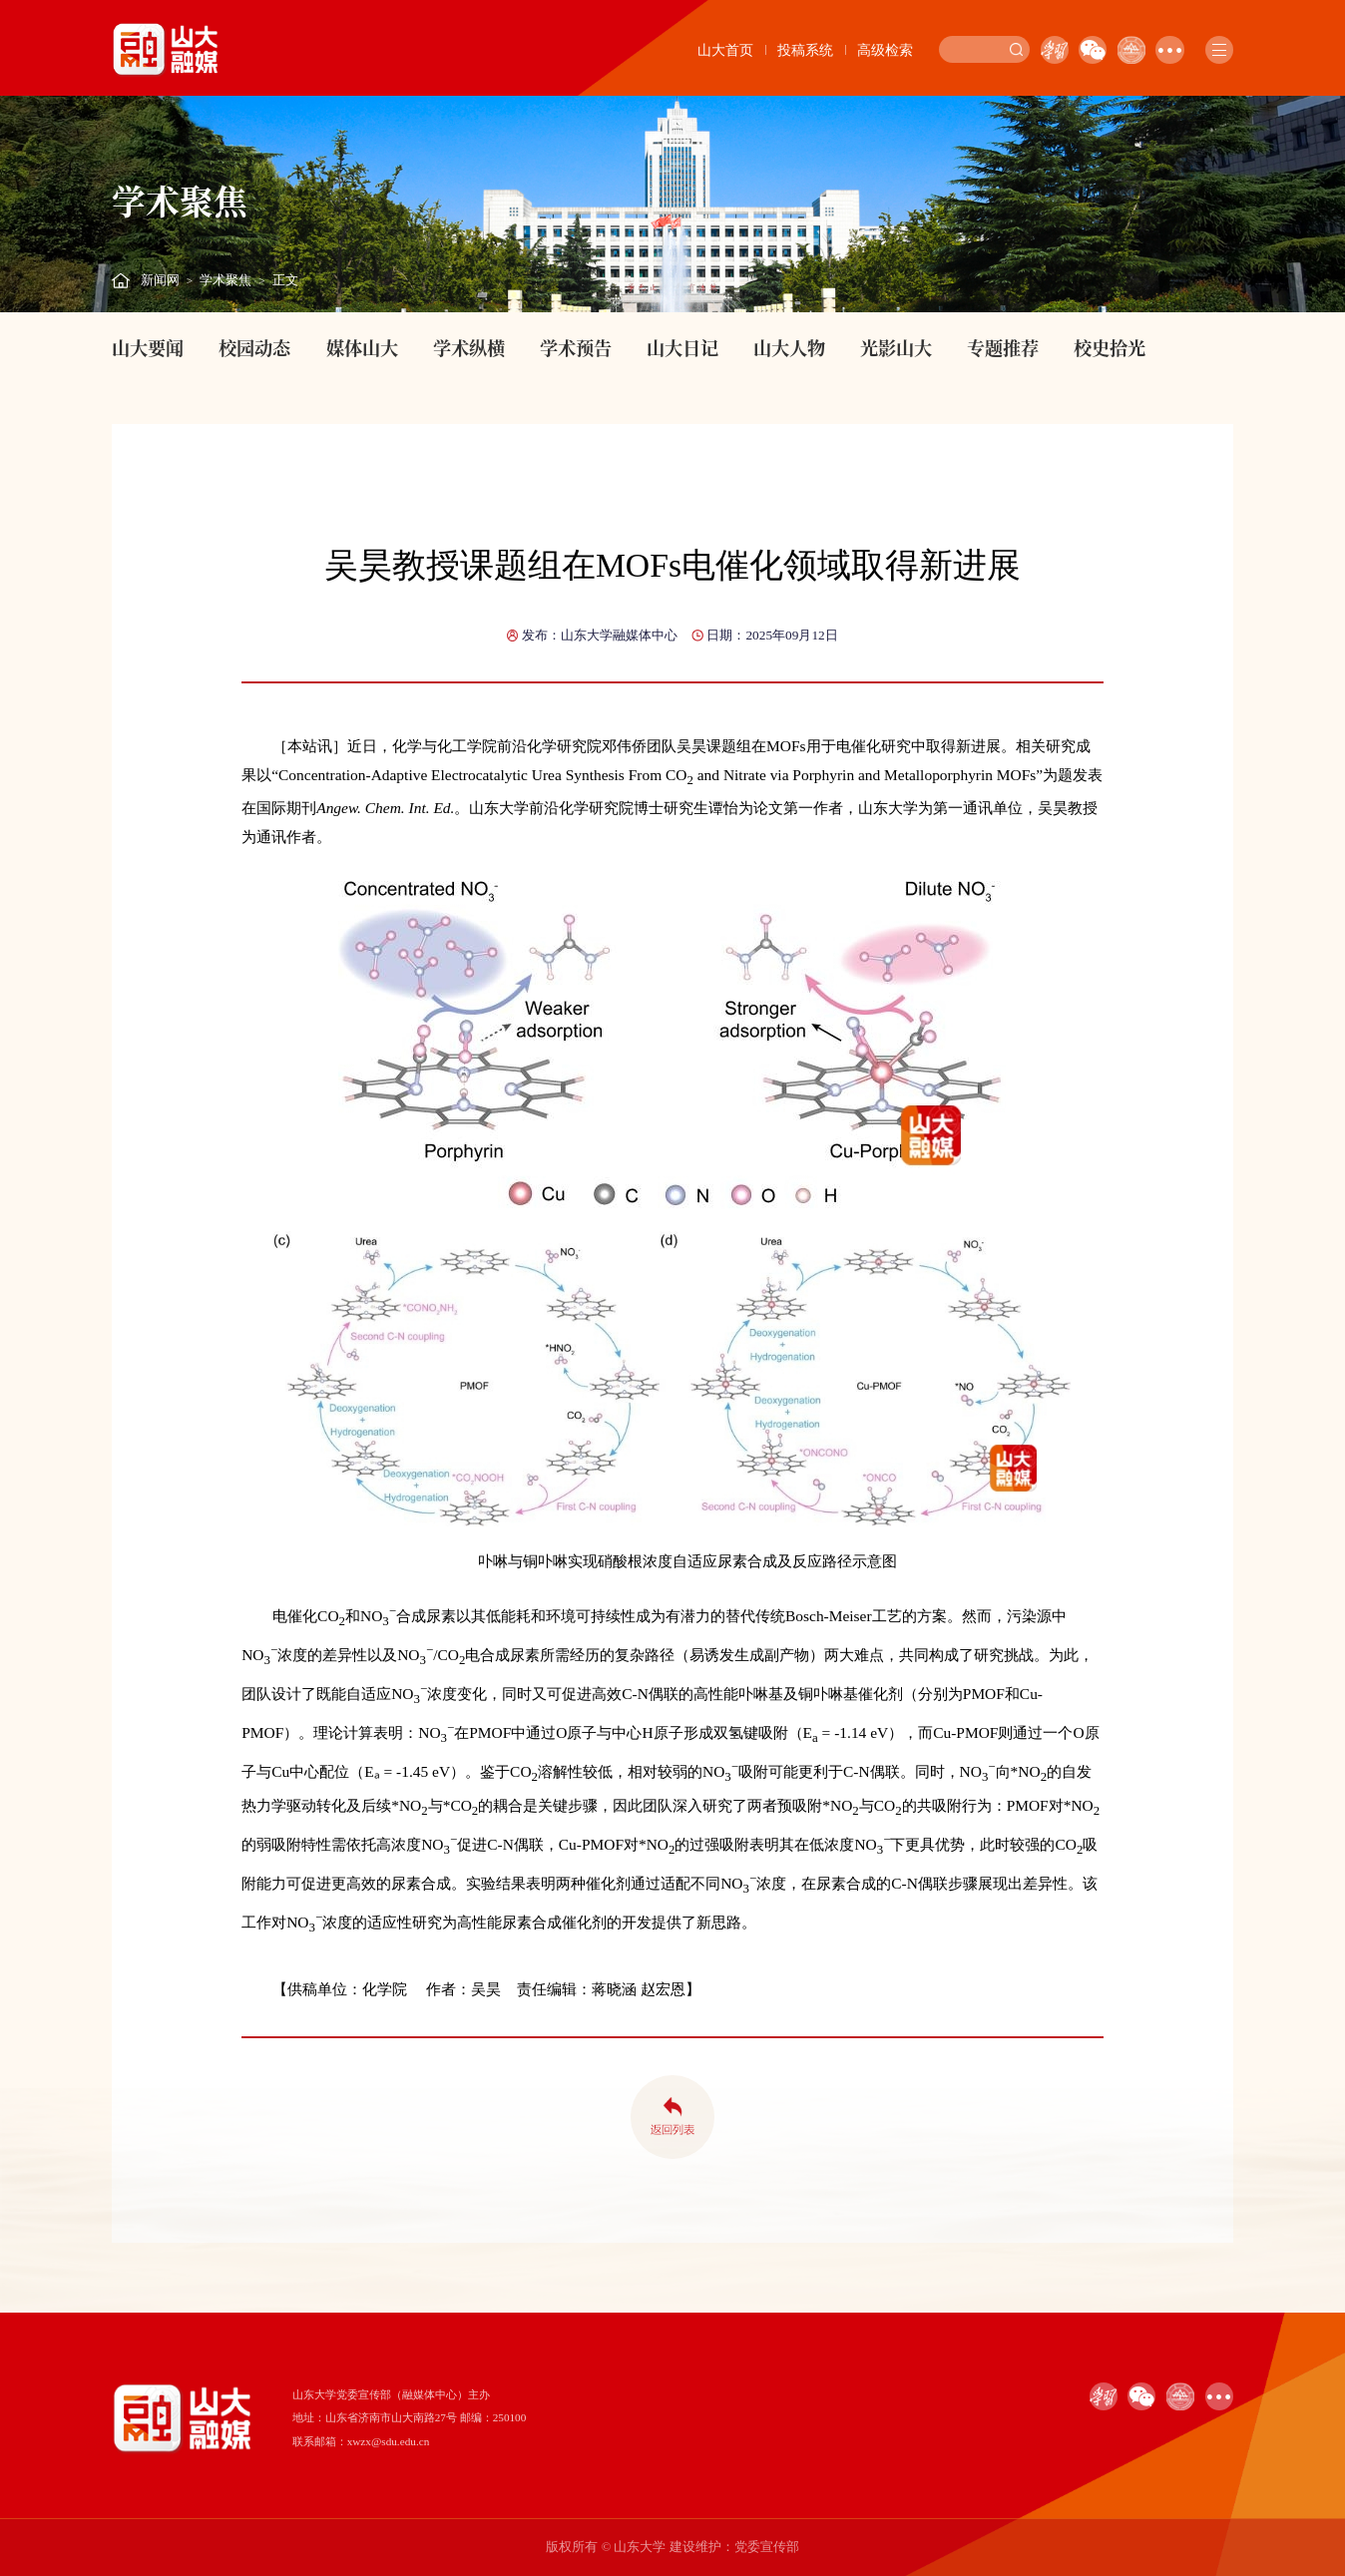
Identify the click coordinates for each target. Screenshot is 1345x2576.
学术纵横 (469, 347)
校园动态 (254, 347)
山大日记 (682, 347)
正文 (285, 280)
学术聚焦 (225, 280)
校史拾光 (1109, 347)
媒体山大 (362, 347)
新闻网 (160, 280)
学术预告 (576, 347)
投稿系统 (805, 50)
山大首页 (725, 50)
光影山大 (896, 347)
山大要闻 (148, 347)
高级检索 (885, 50)
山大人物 (789, 347)
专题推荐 (1003, 347)
